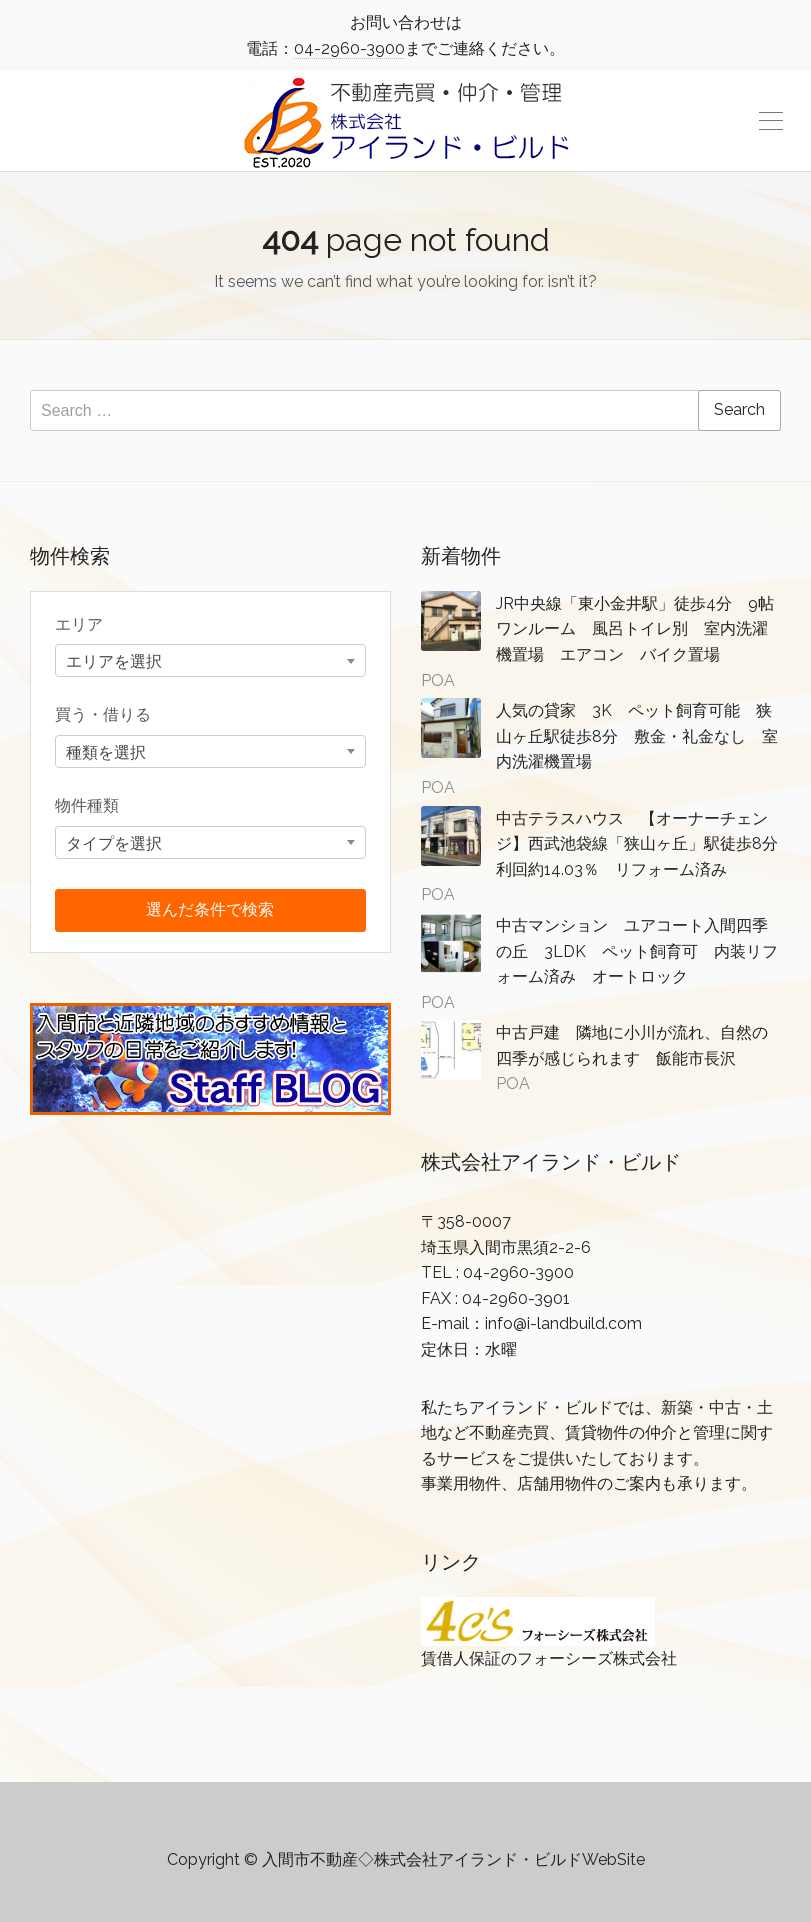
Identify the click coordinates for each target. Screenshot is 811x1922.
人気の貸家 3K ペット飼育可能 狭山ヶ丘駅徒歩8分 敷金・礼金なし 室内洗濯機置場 (637, 736)
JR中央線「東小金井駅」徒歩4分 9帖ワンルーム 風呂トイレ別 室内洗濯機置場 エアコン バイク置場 (635, 629)
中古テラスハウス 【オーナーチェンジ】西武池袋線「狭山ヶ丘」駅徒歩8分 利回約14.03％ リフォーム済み (645, 844)
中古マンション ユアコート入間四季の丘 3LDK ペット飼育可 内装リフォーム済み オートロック (637, 951)
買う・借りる (103, 714)
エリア (79, 624)
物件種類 (87, 805)
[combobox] (210, 660)
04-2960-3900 (349, 48)
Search (739, 409)
